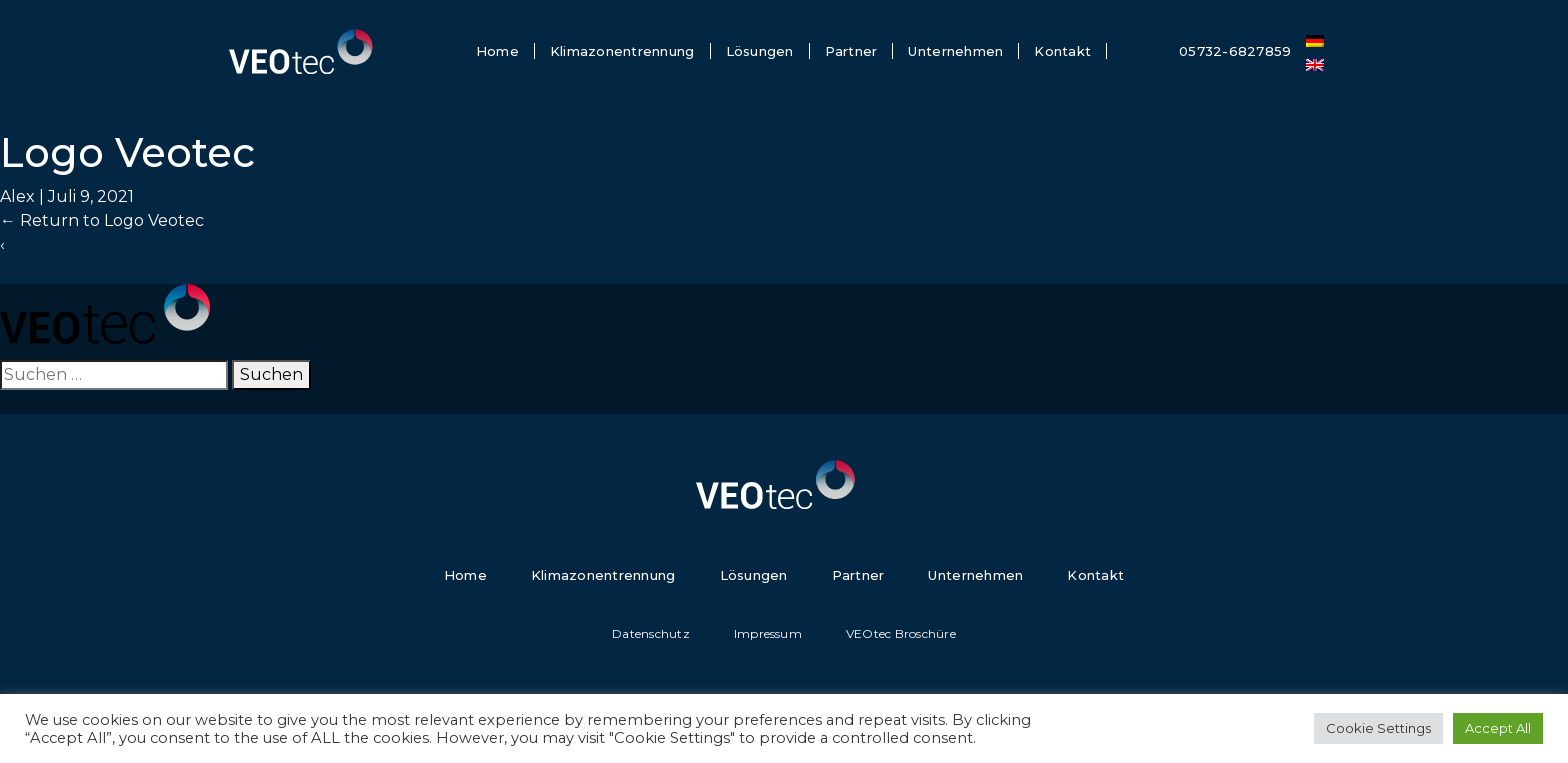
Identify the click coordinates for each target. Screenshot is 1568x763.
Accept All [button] (1498, 728)
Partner (851, 51)
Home (497, 51)
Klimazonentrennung (622, 51)
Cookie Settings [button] (1378, 728)
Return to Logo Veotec (102, 220)
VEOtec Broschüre (901, 633)
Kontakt (1062, 51)
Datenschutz (651, 633)
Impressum (768, 633)
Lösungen (760, 51)
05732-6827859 (1235, 51)
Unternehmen (955, 51)
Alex (17, 196)
